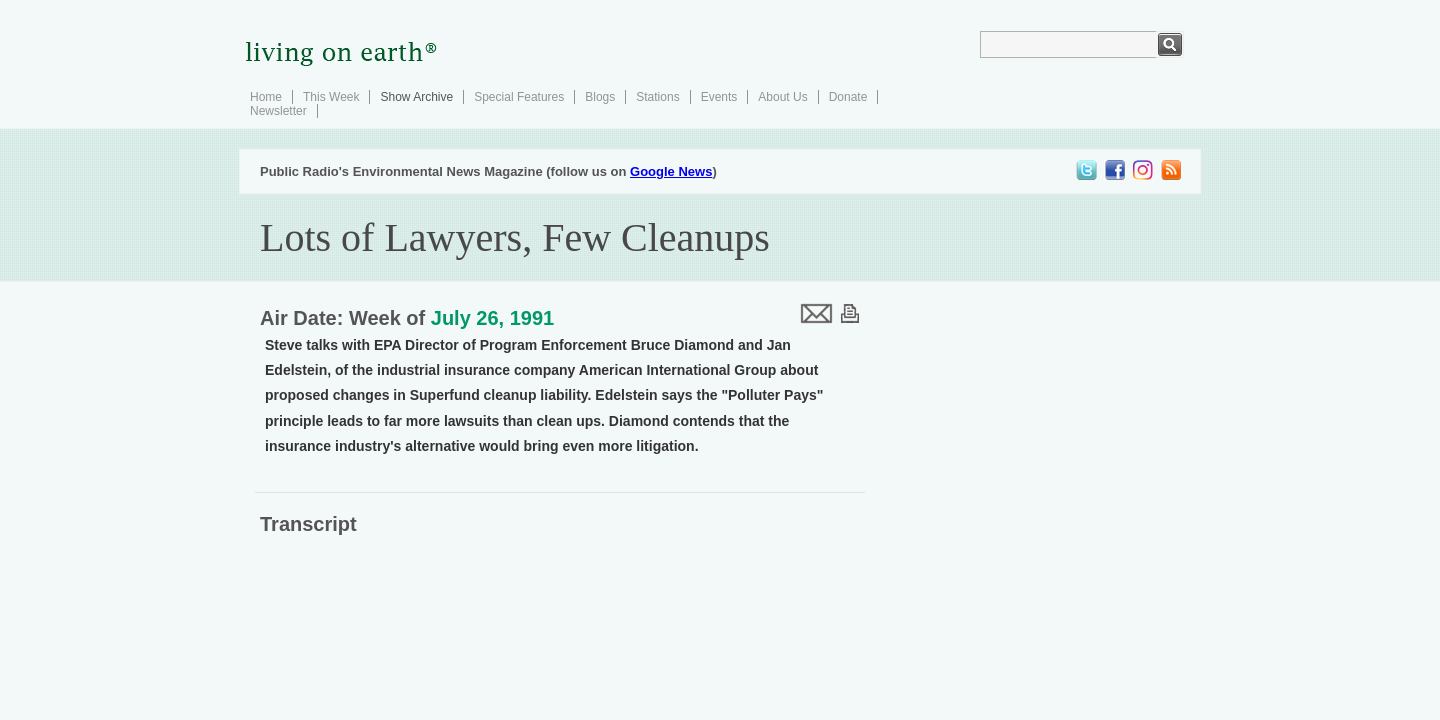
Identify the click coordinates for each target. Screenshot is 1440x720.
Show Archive (416, 97)
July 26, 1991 (492, 318)
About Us (782, 97)
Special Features (519, 97)
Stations (657, 97)
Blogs (600, 97)
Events (719, 97)
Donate (848, 97)
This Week (331, 97)
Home (266, 97)
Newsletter (278, 111)
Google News (671, 171)
